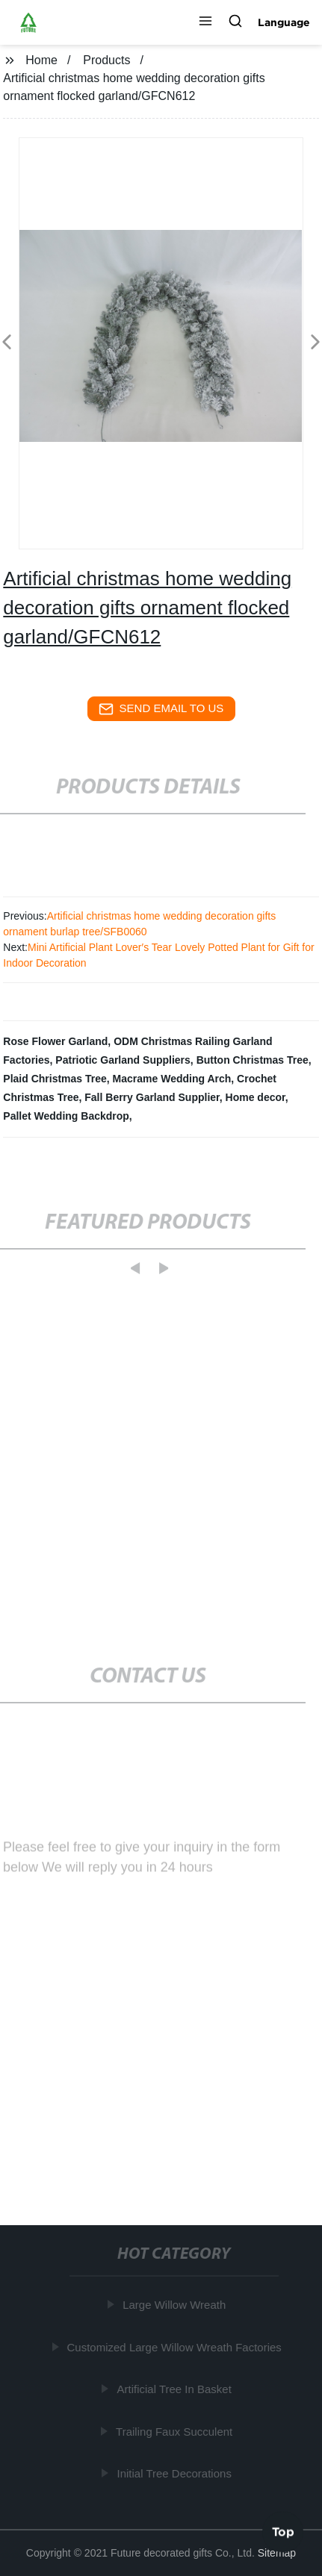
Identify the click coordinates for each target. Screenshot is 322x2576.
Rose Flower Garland (55, 1041)
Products (106, 60)
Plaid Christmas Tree (55, 1079)
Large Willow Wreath (175, 2304)
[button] (205, 22)
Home (41, 60)
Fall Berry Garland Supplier (152, 1097)
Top (283, 2530)
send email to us (161, 709)
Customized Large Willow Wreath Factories (175, 2347)
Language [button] (284, 22)
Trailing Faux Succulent (175, 2431)
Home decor (255, 1097)
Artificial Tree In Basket (175, 2389)
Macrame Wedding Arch (172, 1079)
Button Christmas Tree (252, 1060)
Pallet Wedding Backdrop (66, 1116)
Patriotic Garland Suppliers (123, 1060)
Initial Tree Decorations (175, 2473)
